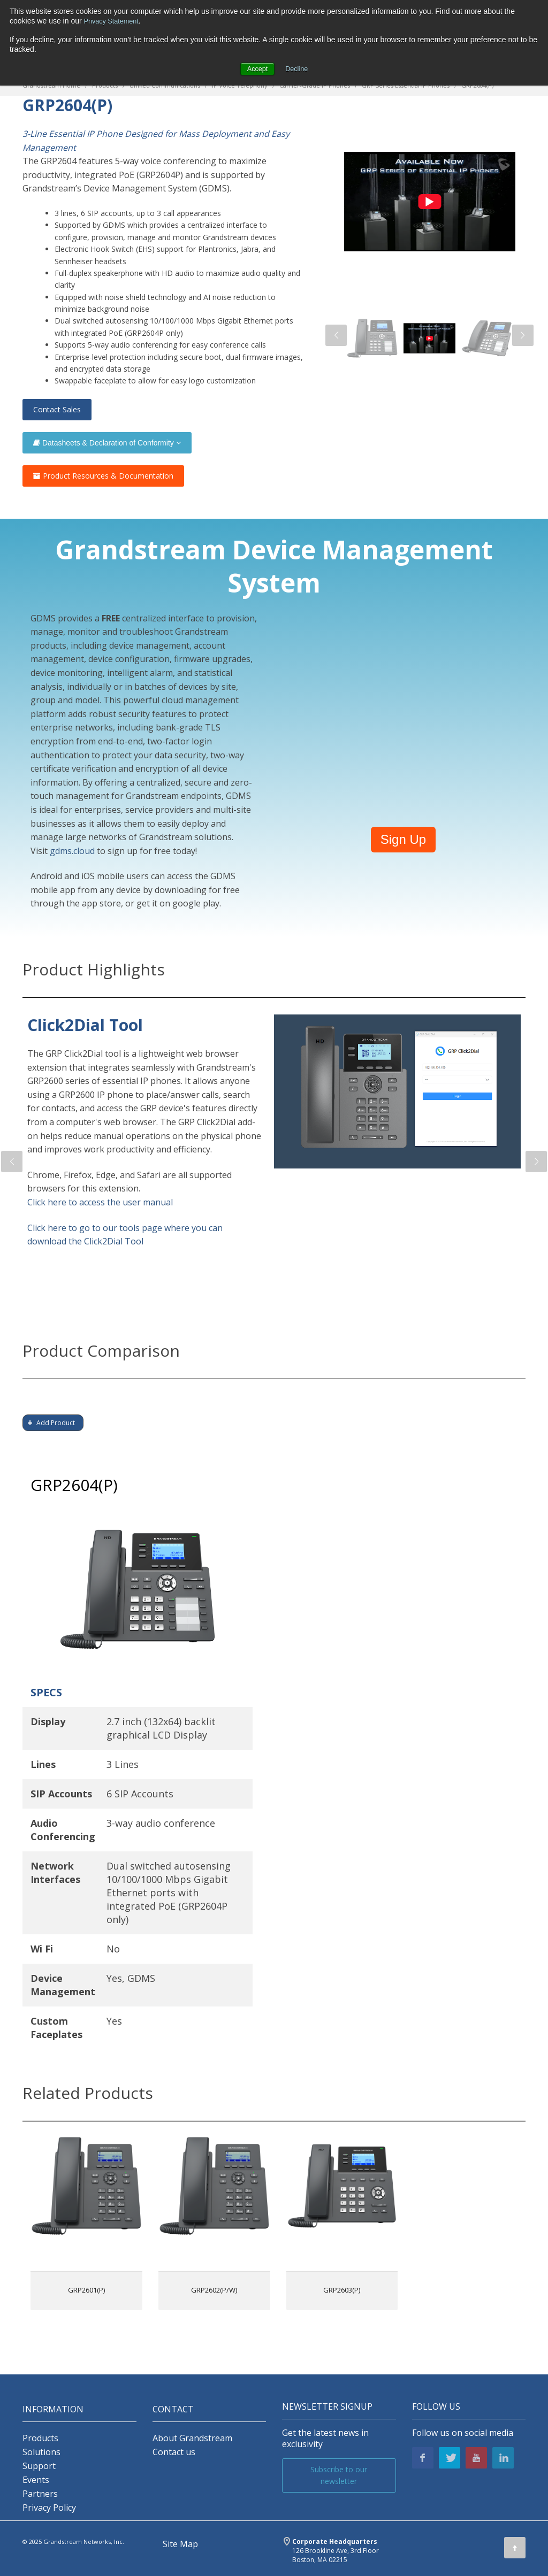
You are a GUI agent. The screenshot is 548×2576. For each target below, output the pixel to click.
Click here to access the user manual (100, 1202)
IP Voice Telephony (240, 85)
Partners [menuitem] (40, 2494)
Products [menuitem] (40, 2438)
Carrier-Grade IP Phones (314, 85)
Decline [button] (297, 68)
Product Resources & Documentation (103, 476)
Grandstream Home (51, 85)
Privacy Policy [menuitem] (49, 2507)
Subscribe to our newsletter (338, 2475)
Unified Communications (165, 85)
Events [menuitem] (35, 2480)
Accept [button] (256, 68)
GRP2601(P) (86, 2290)
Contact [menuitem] (173, 2409)
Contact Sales (57, 409)
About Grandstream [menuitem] (192, 2438)
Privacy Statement (114, 21)
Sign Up (403, 839)
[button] (336, 335)
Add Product (55, 1422)
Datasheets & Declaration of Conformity (107, 443)
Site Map (180, 2544)
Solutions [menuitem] (41, 2452)
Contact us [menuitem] (174, 2452)
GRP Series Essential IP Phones (406, 85)
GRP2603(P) (341, 2290)
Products (105, 85)
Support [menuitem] (39, 2466)
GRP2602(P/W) (214, 2290)
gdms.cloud (72, 851)
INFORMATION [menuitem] (52, 2409)
